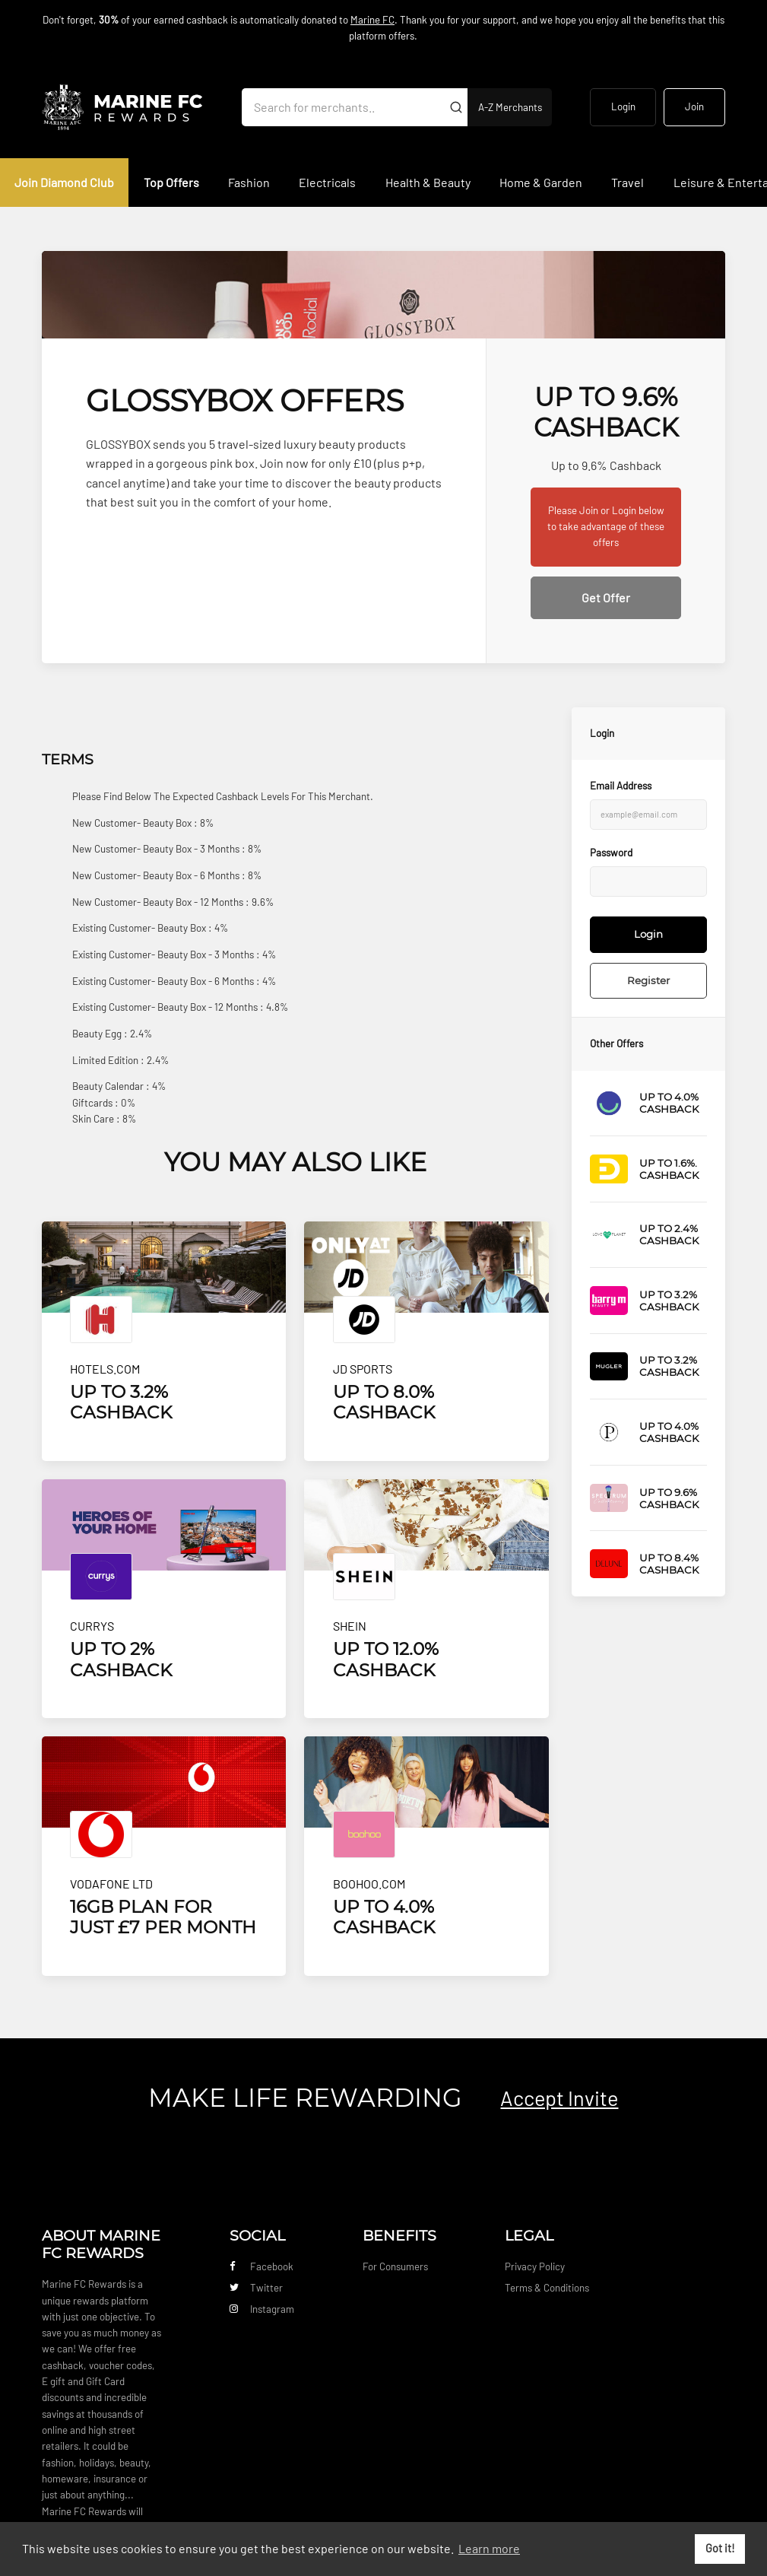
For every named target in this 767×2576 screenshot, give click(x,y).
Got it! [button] (720, 2548)
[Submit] (456, 107)
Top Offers (171, 182)
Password (611, 852)
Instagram (262, 2309)
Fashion (249, 182)
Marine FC (372, 20)
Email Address (620, 786)
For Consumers (395, 2266)
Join (694, 106)
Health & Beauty (428, 182)
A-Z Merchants (510, 107)
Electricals (327, 182)
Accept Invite (559, 2097)
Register (648, 980)
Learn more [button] (489, 2548)
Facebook (261, 2266)
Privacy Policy (535, 2266)
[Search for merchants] (343, 107)
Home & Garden (540, 182)
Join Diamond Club (64, 182)
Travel (627, 182)
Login (623, 106)
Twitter (256, 2288)
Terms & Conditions (547, 2288)
